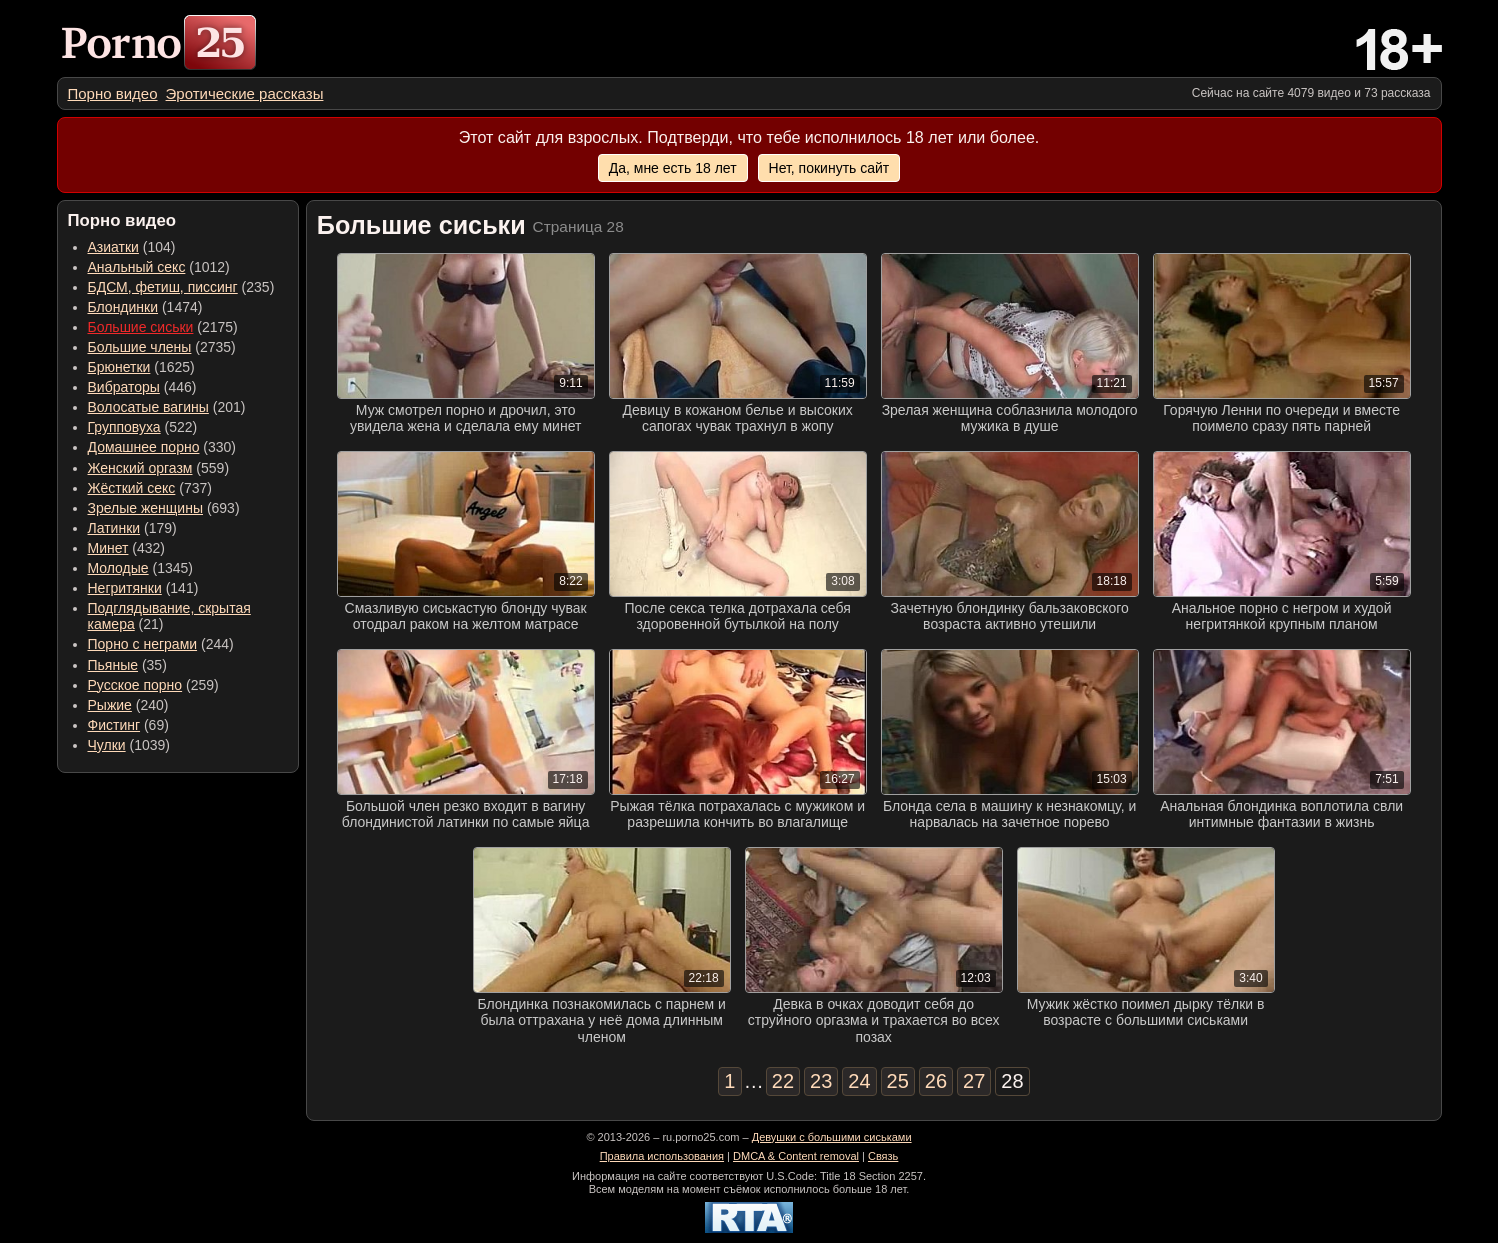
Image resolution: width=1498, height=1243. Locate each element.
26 (936, 1081)
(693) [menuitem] (164, 508)
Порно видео (113, 93)
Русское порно (135, 685)
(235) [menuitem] (181, 287)
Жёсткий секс (132, 488)
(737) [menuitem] (150, 488)
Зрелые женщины (146, 508)
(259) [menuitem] (153, 685)
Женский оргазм (140, 468)
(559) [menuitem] (159, 468)
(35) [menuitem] (127, 665)
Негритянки (125, 588)
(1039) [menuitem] (129, 745)
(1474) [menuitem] (145, 307)
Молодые (118, 568)
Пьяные (113, 665)
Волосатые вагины (148, 407)
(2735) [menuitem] (162, 347)
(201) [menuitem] (167, 407)
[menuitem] (113, 93)
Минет (108, 548)
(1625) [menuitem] (141, 367)
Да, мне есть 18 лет (673, 168)
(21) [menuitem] (169, 616)
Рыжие (110, 705)
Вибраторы (124, 387)
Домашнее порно (144, 447)
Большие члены (140, 347)
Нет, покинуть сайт (829, 168)
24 (859, 1081)
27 (974, 1081)
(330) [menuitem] (162, 447)
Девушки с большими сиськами (832, 1137)
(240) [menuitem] (128, 705)
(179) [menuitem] (132, 528)
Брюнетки (119, 367)
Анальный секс (137, 267)
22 (783, 1081)
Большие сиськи (141, 327)
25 (898, 1081)
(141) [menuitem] (143, 588)
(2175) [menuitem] (163, 327)
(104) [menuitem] (132, 247)
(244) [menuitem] (161, 644)
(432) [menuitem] (127, 548)
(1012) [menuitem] (159, 267)
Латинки (114, 528)
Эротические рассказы (245, 93)
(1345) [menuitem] (140, 568)
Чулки (107, 745)
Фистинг (114, 725)
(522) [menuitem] (143, 427)
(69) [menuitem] (128, 725)
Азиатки (113, 247)
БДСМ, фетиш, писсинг (163, 287)
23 (821, 1081)
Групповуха (124, 427)
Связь (883, 1156)
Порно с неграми (143, 644)
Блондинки (123, 307)
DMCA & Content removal (796, 1156)
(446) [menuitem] (142, 387)
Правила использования (662, 1156)
